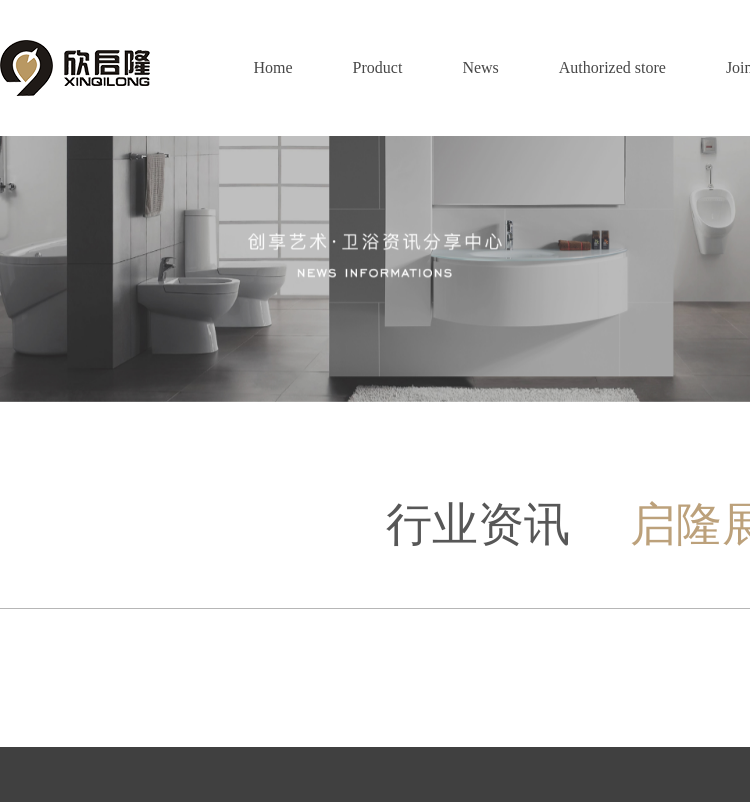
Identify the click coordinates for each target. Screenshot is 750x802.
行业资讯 (478, 524)
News (480, 67)
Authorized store (612, 67)
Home (272, 67)
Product (378, 67)
